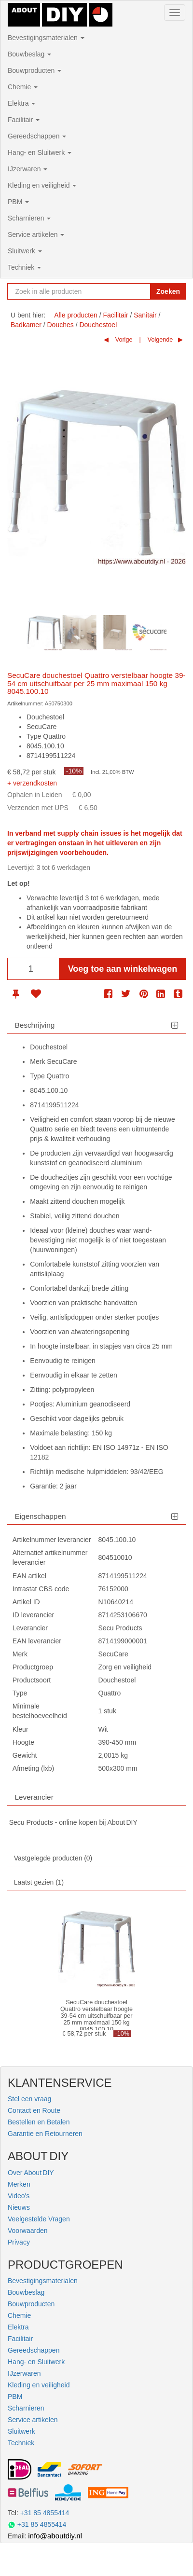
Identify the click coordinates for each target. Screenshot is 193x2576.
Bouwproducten (34, 70)
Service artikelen (36, 234)
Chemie (23, 87)
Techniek (24, 267)
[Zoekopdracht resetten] (141, 291)
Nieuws (19, 2207)
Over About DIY (31, 2173)
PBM (18, 202)
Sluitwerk (25, 251)
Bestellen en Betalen (38, 2122)
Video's (18, 2196)
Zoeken (168, 291)
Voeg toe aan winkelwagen (123, 969)
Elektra (21, 103)
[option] (44, 632)
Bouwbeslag (29, 54)
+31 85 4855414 (44, 2513)
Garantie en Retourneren (45, 2133)
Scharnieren (29, 218)
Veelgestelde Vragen (39, 2219)
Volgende (159, 339)
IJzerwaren (27, 169)
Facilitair (24, 120)
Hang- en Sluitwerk (39, 152)
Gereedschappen (37, 136)
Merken (19, 2184)
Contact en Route (34, 2110)
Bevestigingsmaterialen (46, 37)
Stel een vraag (29, 2099)
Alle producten (75, 315)
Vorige (122, 339)
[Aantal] (33, 969)
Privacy (19, 2242)
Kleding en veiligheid (42, 185)
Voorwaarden (28, 2230)
